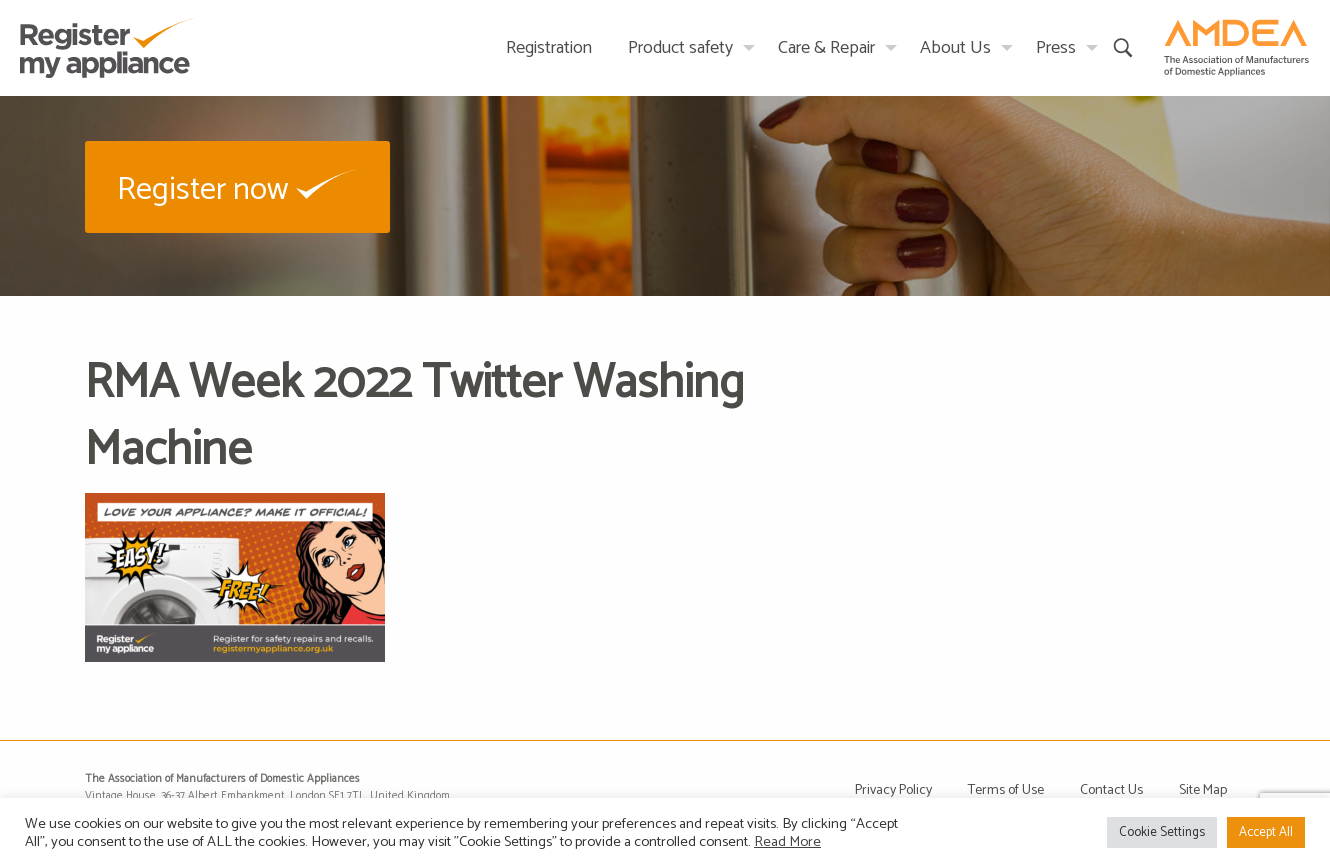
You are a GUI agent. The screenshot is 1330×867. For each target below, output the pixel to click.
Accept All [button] (1266, 832)
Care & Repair (826, 48)
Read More (787, 842)
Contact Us (1111, 790)
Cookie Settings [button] (1162, 832)
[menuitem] (549, 47)
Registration (549, 48)
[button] (237, 186)
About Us (955, 48)
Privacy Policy (893, 790)
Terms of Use (1006, 790)
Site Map (1203, 790)
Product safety (680, 48)
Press (1056, 48)
